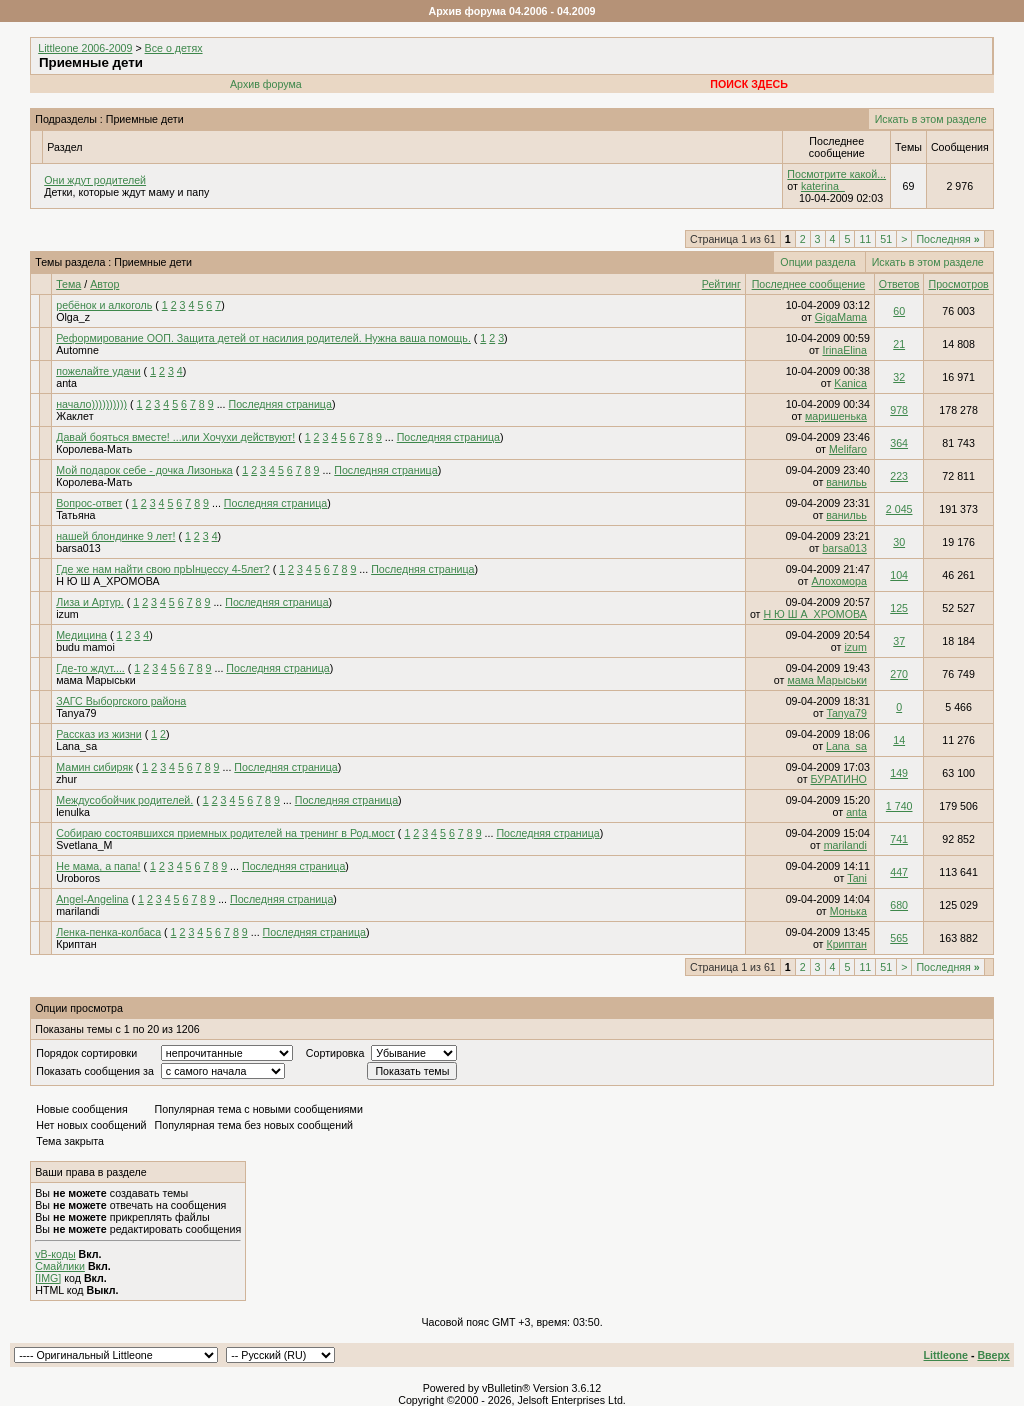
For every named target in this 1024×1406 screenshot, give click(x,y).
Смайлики (60, 1266)
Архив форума (266, 84)
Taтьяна (75, 515)
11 (865, 239)
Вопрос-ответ (89, 503)
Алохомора (839, 581)
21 (899, 344)
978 (899, 410)
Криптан (76, 944)
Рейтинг (721, 284)
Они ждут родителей (95, 180)
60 (899, 311)
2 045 (899, 509)
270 (899, 674)
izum (67, 614)
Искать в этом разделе (931, 119)
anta (66, 383)
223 (899, 476)
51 (886, 239)
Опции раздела (817, 262)
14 (899, 740)
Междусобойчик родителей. (124, 800)
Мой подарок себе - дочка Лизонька (144, 470)
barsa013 (78, 548)
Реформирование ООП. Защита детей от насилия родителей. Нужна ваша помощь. (263, 338)
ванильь (846, 482)
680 (899, 905)
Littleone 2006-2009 (85, 48)
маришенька (836, 416)
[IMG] (48, 1278)
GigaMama (841, 317)
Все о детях (174, 48)
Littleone (946, 1355)
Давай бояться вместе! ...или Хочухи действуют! (175, 437)
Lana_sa (76, 746)
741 (899, 839)
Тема (68, 284)
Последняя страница (280, 404)
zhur (66, 779)
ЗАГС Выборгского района (121, 701)
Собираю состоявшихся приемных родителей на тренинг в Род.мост (225, 833)
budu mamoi (85, 647)
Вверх (993, 1355)
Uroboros (78, 878)
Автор (104, 284)
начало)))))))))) (91, 404)
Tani (857, 878)
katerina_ (823, 186)
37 (899, 641)
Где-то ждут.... (90, 668)
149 (899, 773)
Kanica (850, 383)
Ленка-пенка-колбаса (108, 932)
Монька (848, 911)
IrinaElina (844, 350)
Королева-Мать (94, 449)
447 (899, 872)
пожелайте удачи (98, 371)
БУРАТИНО (839, 779)
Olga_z (73, 317)
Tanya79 (76, 713)
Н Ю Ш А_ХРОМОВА (107, 581)
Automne (77, 350)
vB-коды (55, 1254)
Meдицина (81, 635)
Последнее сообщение (808, 284)
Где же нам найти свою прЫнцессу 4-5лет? (162, 569)
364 (899, 443)
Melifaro (848, 449)
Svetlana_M (84, 845)
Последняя (947, 239)
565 (899, 938)
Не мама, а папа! (98, 866)
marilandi (845, 845)
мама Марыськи (95, 680)
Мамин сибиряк (94, 767)
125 (899, 608)
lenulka (73, 812)
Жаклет (74, 416)
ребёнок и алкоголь (104, 305)
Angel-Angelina (92, 899)
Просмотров (958, 284)
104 (899, 575)
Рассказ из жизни (99, 734)
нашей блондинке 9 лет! (115, 536)
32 (899, 377)
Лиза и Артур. (90, 602)
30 (899, 542)
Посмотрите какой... (836, 174)
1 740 (899, 806)
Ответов (899, 284)
